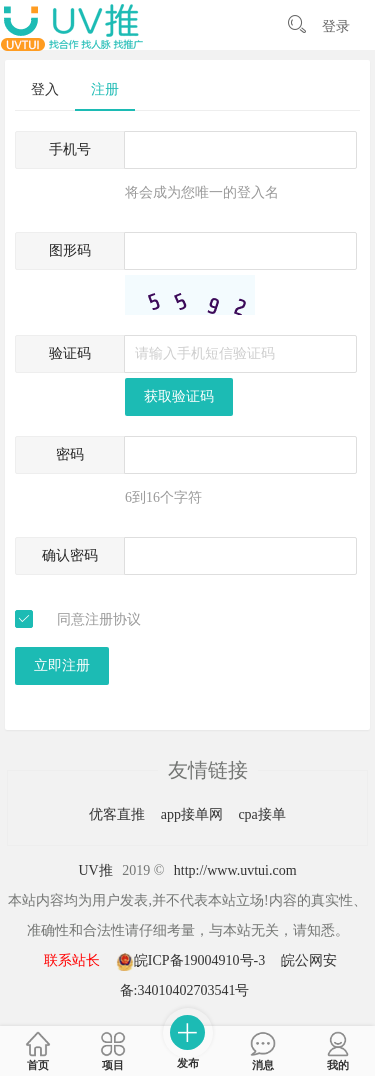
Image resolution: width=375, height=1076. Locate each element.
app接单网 (194, 814)
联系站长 (72, 960)
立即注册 (62, 665)
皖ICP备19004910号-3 (192, 960)
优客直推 (119, 814)
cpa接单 (261, 814)
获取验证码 (179, 396)
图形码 (70, 250)
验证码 (70, 353)
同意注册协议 (99, 619)
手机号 (70, 149)
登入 (45, 89)
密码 (70, 454)
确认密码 (70, 555)
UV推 (95, 870)
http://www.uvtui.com (235, 870)
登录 (336, 26)
